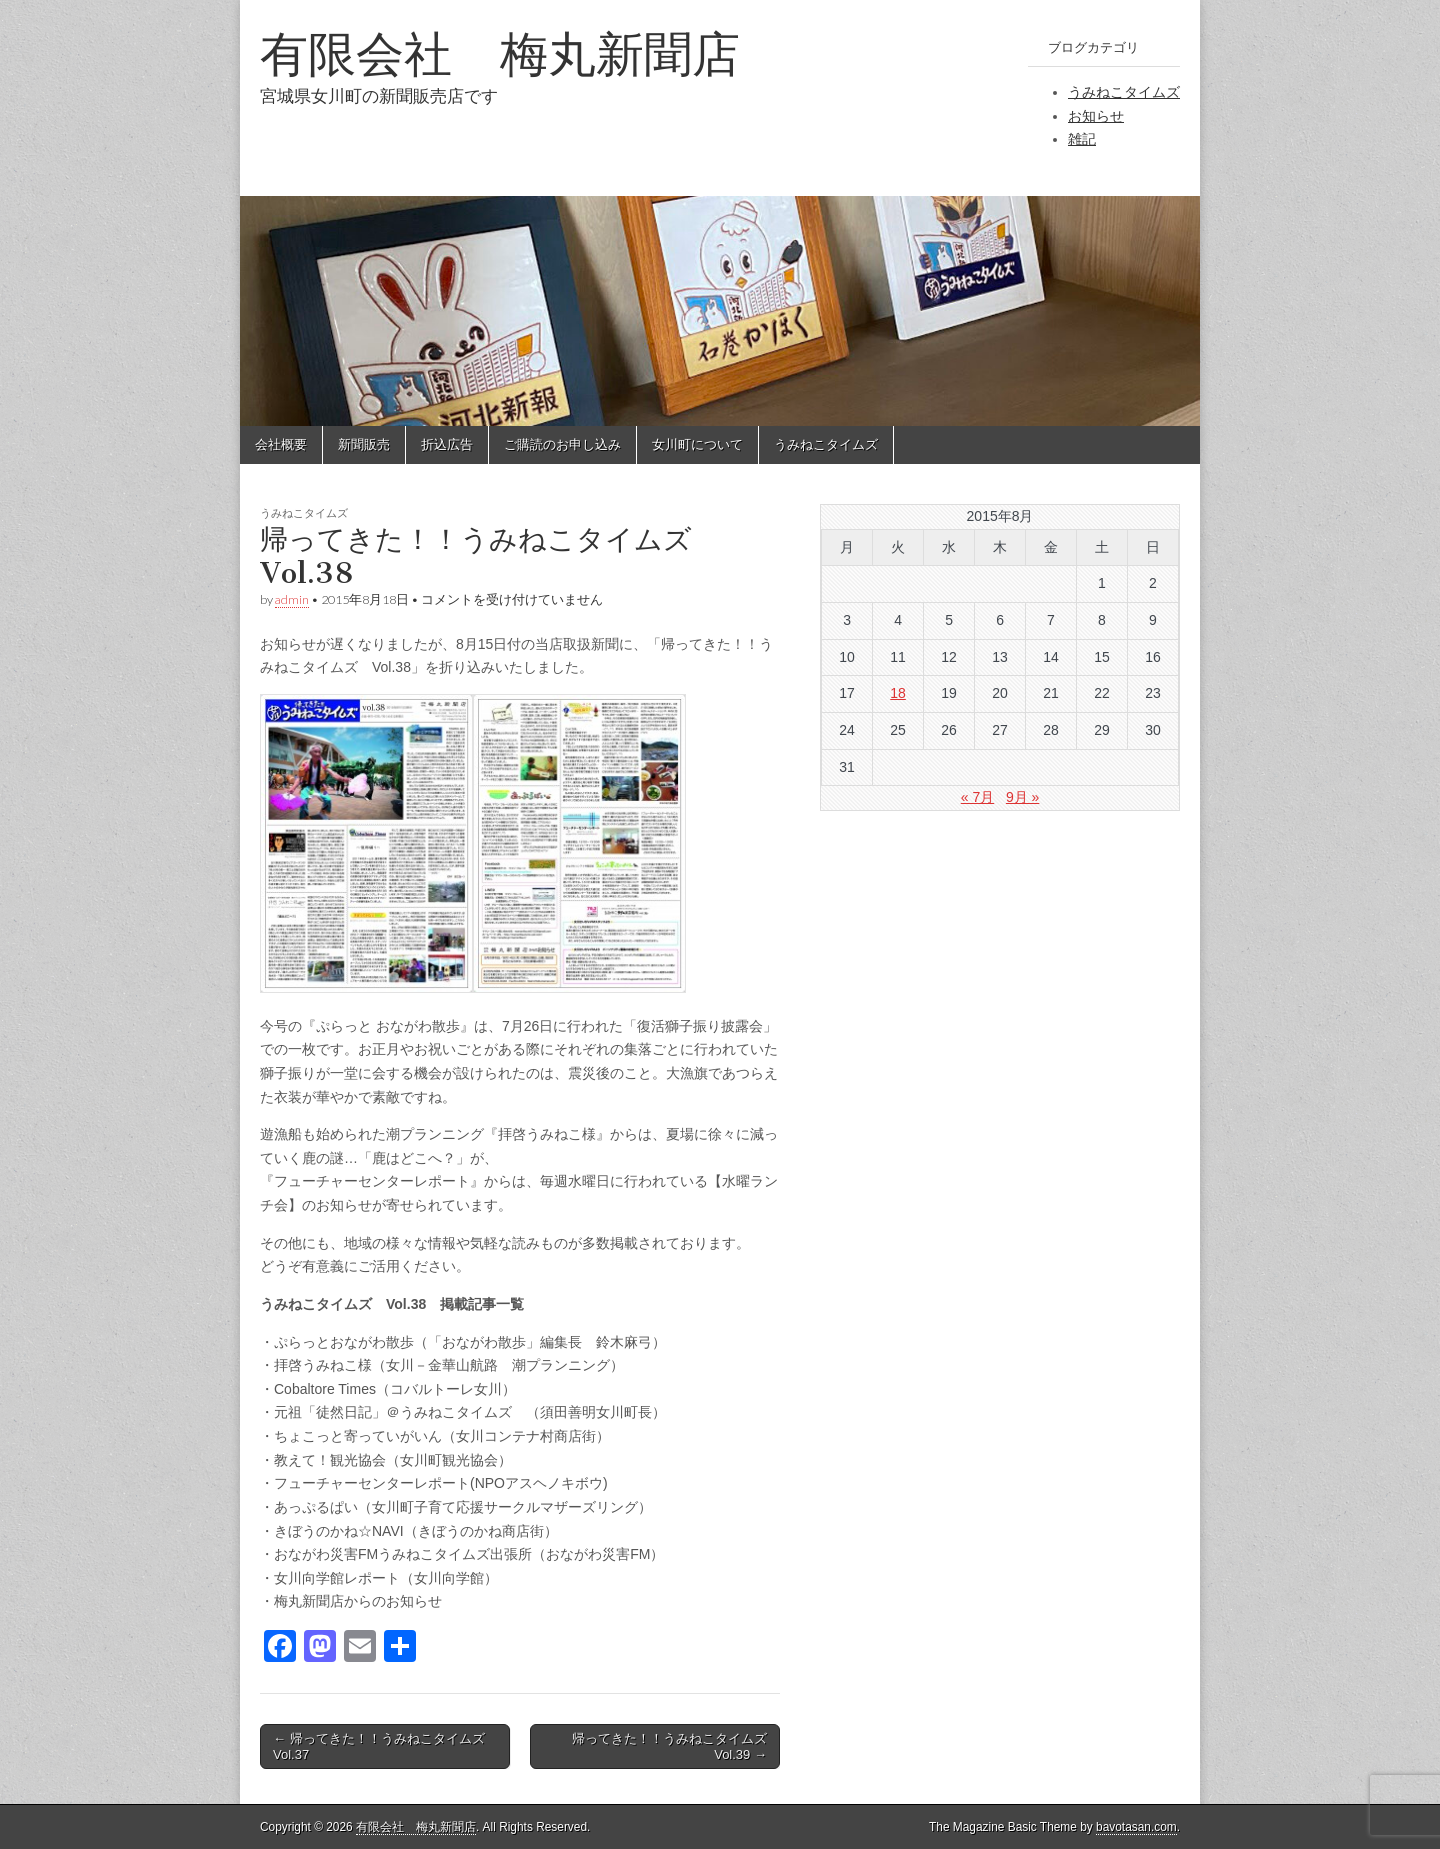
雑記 (1082, 139)
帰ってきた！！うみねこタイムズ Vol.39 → (676, 1746)
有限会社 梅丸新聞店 (500, 53)
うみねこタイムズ (1124, 92)
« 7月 (977, 797)
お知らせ (1096, 116)
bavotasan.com (1136, 1827)
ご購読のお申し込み (562, 444)
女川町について (697, 444)
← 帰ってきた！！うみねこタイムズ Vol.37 (385, 1746)
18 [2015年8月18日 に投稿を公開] (898, 693)
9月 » (1022, 797)
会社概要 (281, 444)
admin (292, 599)
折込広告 (447, 444)
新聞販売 (364, 444)
